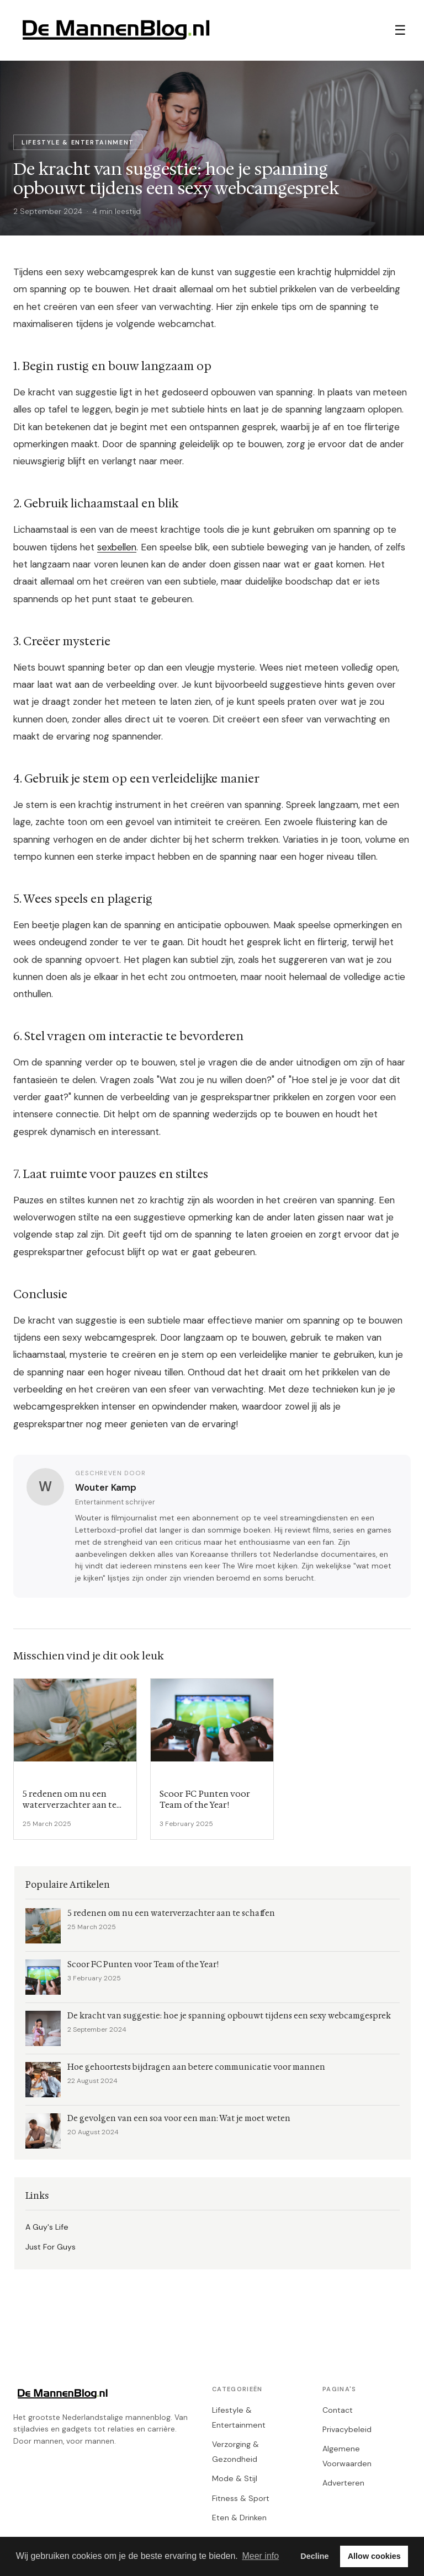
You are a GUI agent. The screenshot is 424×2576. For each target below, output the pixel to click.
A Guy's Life (46, 2227)
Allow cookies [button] (374, 2556)
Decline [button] (314, 2556)
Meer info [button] (260, 2556)
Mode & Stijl (234, 2478)
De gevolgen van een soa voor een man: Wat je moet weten (178, 2118)
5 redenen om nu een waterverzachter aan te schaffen (171, 1913)
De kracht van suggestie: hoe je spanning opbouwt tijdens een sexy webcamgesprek (229, 2016)
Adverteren (343, 2483)
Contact (337, 2410)
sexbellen (116, 547)
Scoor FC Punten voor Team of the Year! (143, 1964)
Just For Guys (50, 2247)
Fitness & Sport (240, 2498)
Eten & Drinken (239, 2518)
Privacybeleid (347, 2429)
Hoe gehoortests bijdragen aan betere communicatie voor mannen (196, 2067)
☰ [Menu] (400, 30)
